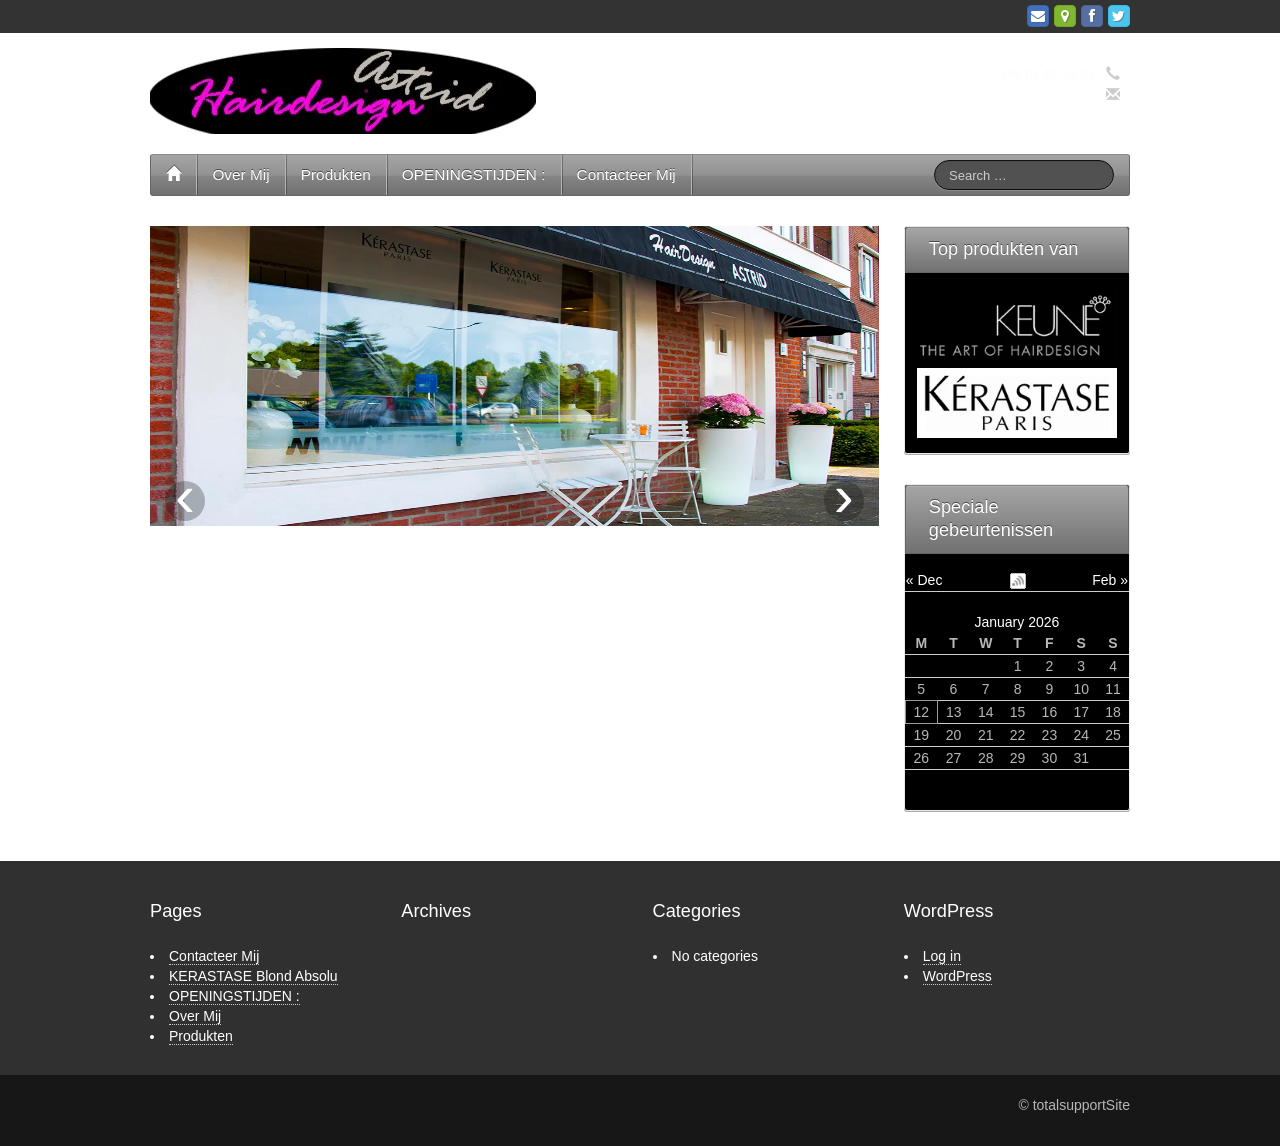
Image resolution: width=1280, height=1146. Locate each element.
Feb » (1110, 580)
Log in (942, 956)
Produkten (336, 174)
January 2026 (1016, 622)
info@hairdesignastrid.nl (1021, 95)
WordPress (957, 976)
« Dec (924, 580)
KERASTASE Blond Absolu (253, 976)
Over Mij (240, 174)
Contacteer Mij (626, 174)
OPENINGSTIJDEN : (474, 174)
